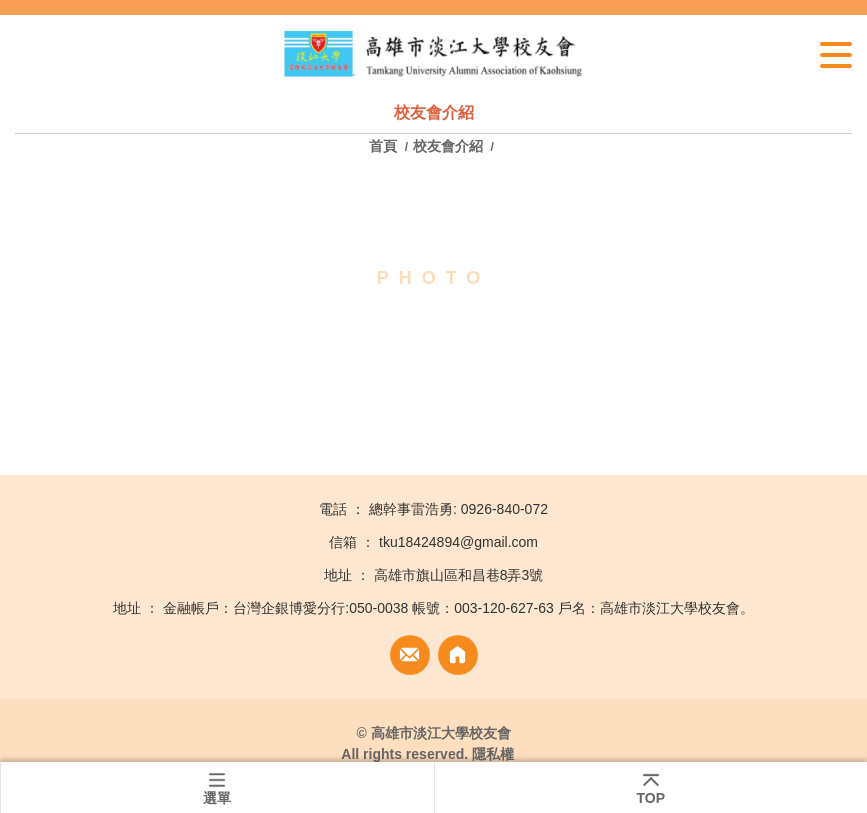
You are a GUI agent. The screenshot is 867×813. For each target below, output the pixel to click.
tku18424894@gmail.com (458, 542)
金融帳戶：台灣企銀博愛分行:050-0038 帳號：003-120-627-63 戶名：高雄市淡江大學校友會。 (458, 608)
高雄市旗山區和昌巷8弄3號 (459, 575)
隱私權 (493, 754)
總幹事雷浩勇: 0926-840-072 (458, 509)
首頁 (385, 146)
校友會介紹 (448, 146)
